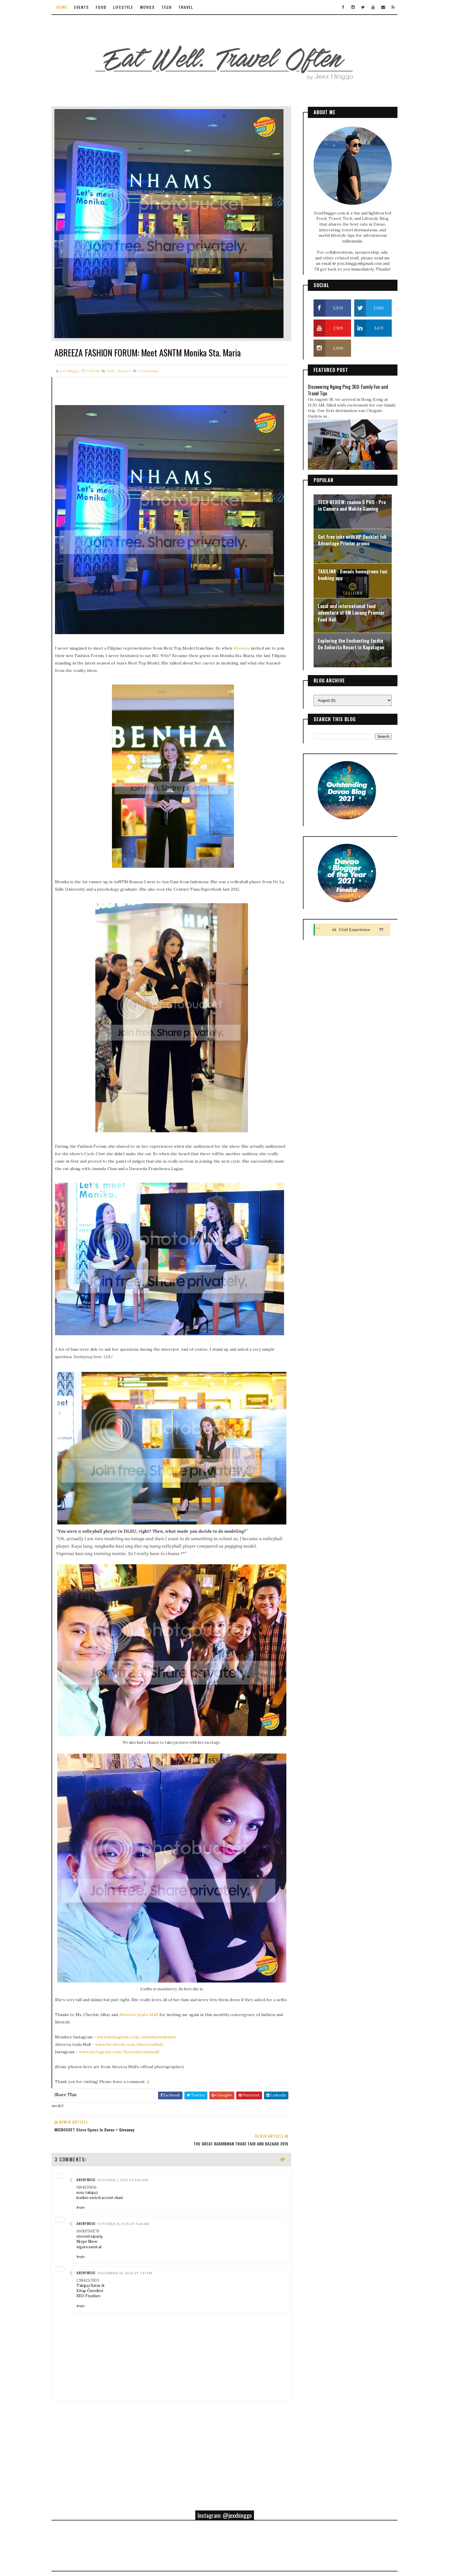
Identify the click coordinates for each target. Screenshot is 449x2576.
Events (87, 7)
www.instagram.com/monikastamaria (141, 1990)
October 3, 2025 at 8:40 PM (128, 2119)
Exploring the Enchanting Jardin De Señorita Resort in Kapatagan (345, 641)
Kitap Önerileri (95, 2229)
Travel (191, 7)
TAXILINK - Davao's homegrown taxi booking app (347, 572)
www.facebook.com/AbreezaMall (135, 1997)
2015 (116, 360)
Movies (152, 7)
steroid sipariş (95, 2175)
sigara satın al (94, 2186)
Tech (172, 7)
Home (67, 7)
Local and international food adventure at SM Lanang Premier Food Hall (345, 609)
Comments (153, 360)
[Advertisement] (170, 2387)
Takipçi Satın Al (96, 2224)
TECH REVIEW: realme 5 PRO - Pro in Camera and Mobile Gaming (346, 502)
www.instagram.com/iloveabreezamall (124, 2005)
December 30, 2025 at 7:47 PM (130, 2212)
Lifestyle (129, 7)
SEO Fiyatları (94, 2234)
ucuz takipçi (92, 2131)
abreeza (129, 360)
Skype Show (92, 2180)
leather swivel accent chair (105, 2136)
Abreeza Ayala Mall (144, 1968)
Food (106, 7)
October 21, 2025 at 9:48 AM (128, 2163)
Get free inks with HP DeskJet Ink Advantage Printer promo (346, 537)
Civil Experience (349, 926)
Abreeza (247, 627)
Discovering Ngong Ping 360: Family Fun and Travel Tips (342, 387)
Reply (86, 2146)
